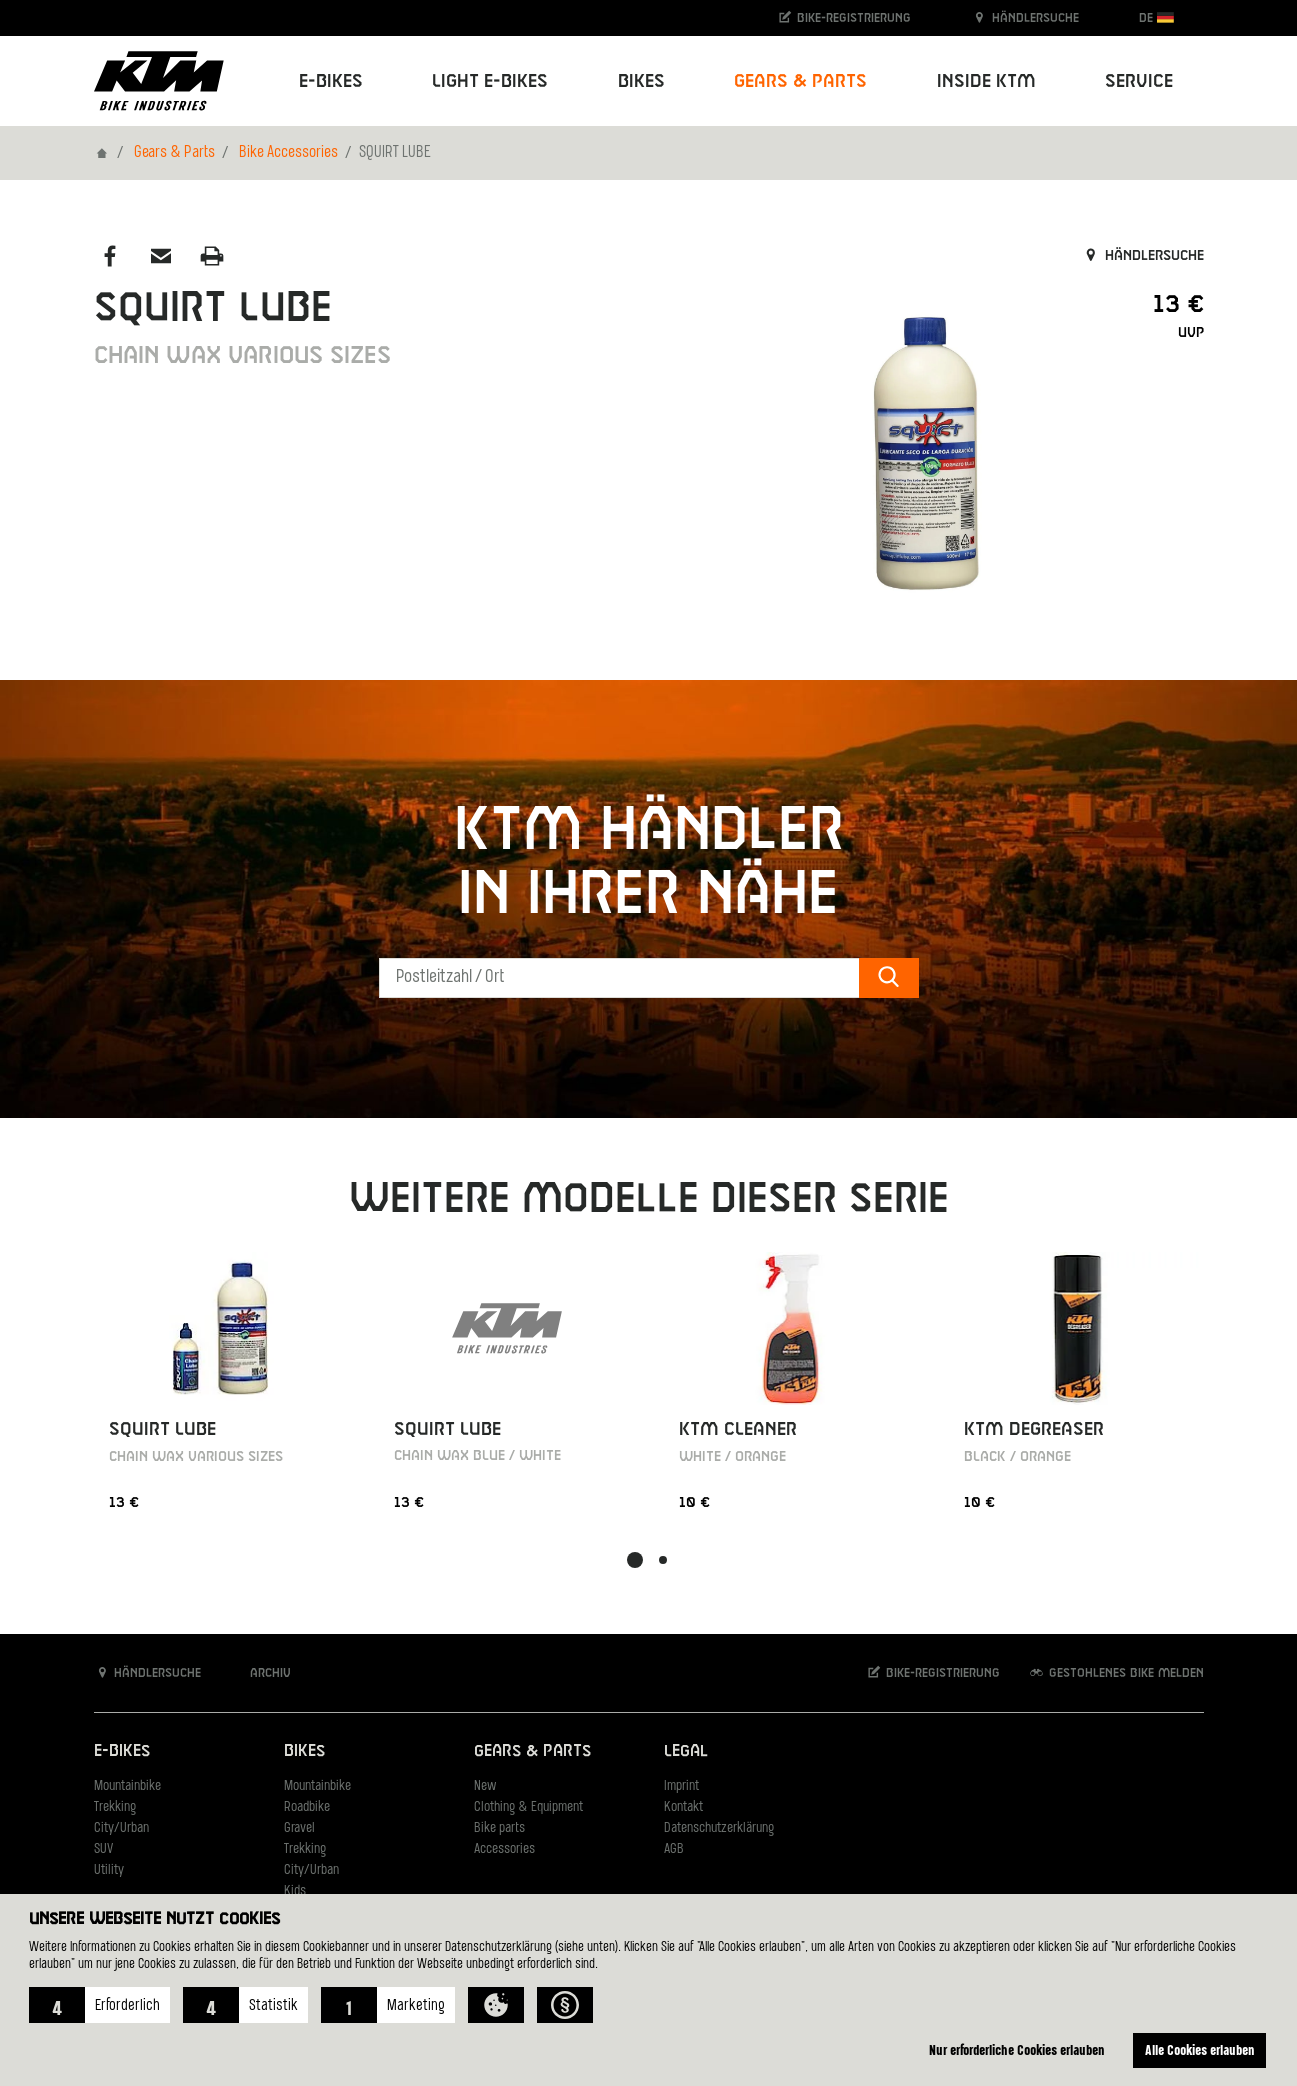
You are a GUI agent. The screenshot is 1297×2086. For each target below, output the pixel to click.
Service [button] (1139, 81)
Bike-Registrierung (843, 17)
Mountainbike (127, 1786)
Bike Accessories (288, 153)
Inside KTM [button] (986, 81)
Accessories (504, 1849)
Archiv (260, 1672)
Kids (295, 1891)
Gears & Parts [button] (800, 81)
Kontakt (683, 1807)
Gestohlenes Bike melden (1116, 1672)
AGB (674, 1849)
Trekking (115, 1807)
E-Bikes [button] (331, 81)
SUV (103, 1849)
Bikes (304, 1751)
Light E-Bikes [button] (490, 81)
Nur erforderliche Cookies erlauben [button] (1017, 2049)
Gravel (299, 1828)
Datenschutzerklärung (719, 1828)
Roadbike (307, 1807)
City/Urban (121, 1828)
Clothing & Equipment (528, 1807)
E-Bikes (122, 1751)
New (485, 1786)
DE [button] (1156, 17)
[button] (99, 2005)
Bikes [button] (641, 81)
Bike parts (499, 1828)
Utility (109, 1870)
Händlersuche (1025, 17)
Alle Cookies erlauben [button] (1200, 2049)
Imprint (681, 1786)
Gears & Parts (174, 153)
